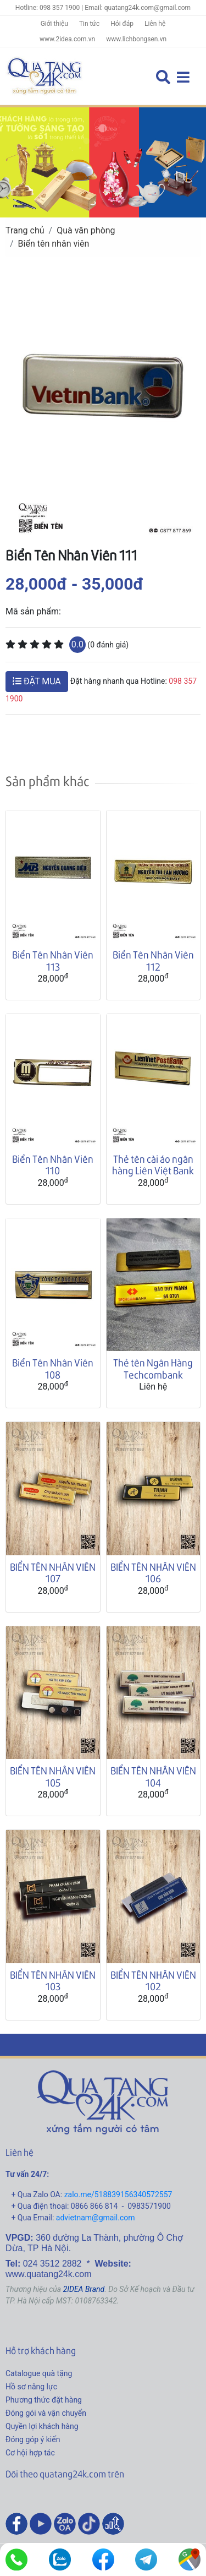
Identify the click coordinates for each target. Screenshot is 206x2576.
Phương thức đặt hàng (43, 2399)
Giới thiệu (54, 24)
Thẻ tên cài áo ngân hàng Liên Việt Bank (153, 1164)
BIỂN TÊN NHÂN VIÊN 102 (153, 1980)
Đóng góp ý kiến (32, 2439)
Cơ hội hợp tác (30, 2452)
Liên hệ (154, 24)
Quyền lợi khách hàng (42, 2426)
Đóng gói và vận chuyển (45, 2413)
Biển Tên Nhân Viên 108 (52, 1368)
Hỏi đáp (121, 24)
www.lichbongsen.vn (136, 39)
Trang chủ (24, 230)
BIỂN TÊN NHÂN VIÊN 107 (53, 1572)
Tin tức (89, 24)
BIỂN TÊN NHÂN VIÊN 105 (53, 1776)
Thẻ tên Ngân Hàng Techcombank (153, 1368)
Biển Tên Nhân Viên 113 (52, 960)
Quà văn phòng (86, 230)
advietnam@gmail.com (95, 2217)
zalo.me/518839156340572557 (118, 2194)
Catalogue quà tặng (38, 2373)
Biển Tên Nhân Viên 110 (52, 1164)
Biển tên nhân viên (54, 243)
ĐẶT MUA (37, 681)
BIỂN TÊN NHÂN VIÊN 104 (153, 1776)
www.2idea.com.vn (67, 39)
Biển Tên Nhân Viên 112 (153, 960)
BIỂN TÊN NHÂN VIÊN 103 (53, 1980)
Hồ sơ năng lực (31, 2386)
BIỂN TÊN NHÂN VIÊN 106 (153, 1572)
